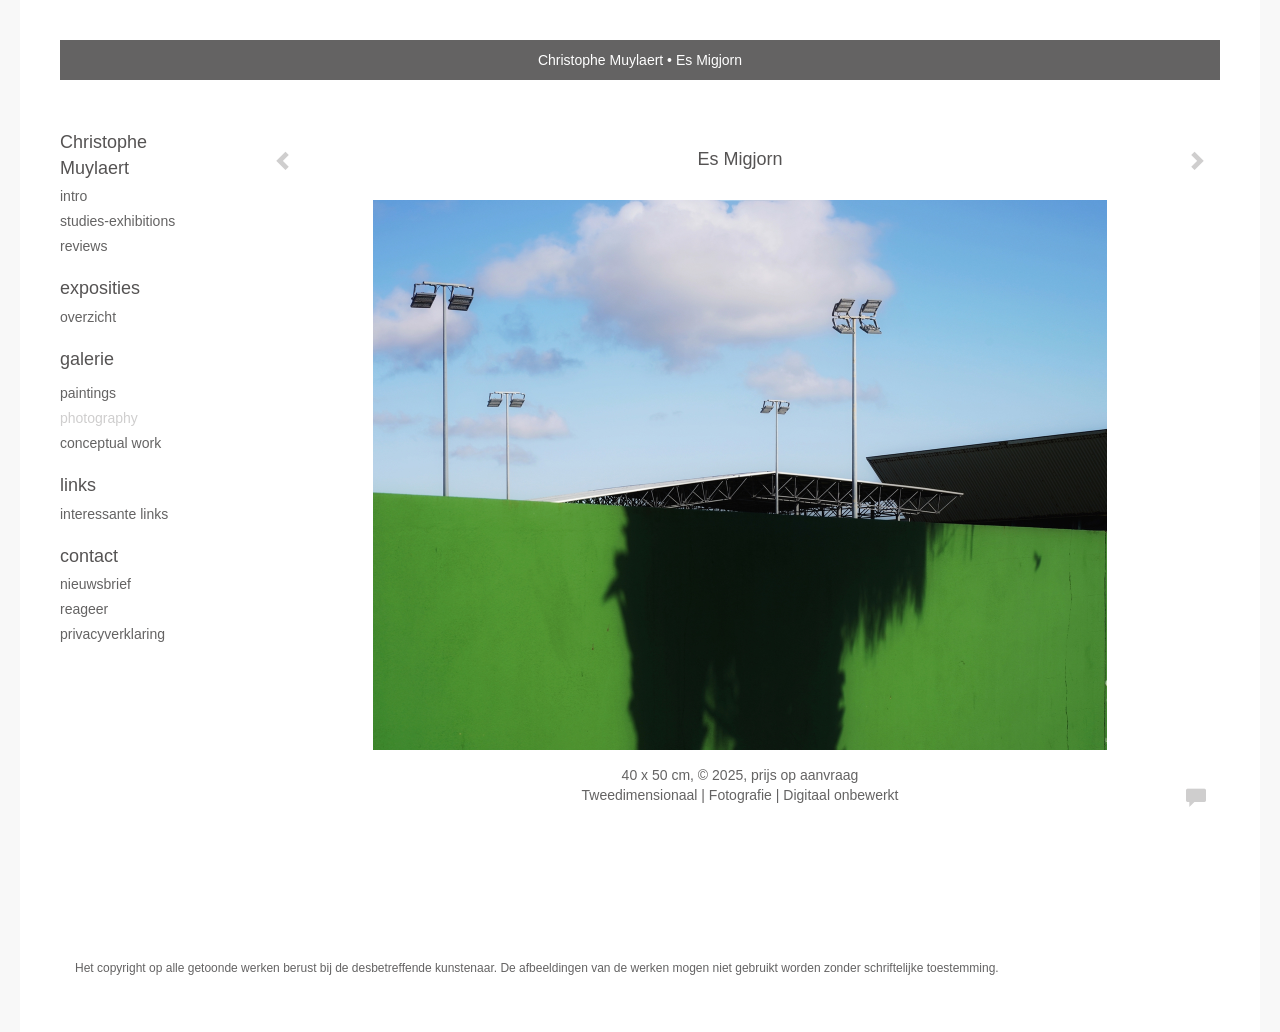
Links (78, 485)
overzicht (88, 317)
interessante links (114, 514)
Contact (89, 556)
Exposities (100, 288)
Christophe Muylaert (600, 60)
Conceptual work (110, 443)
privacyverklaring (112, 634)
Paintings (88, 393)
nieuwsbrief (95, 584)
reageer (84, 609)
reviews (83, 246)
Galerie (87, 359)
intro (73, 196)
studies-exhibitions (117, 221)
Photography (99, 418)
